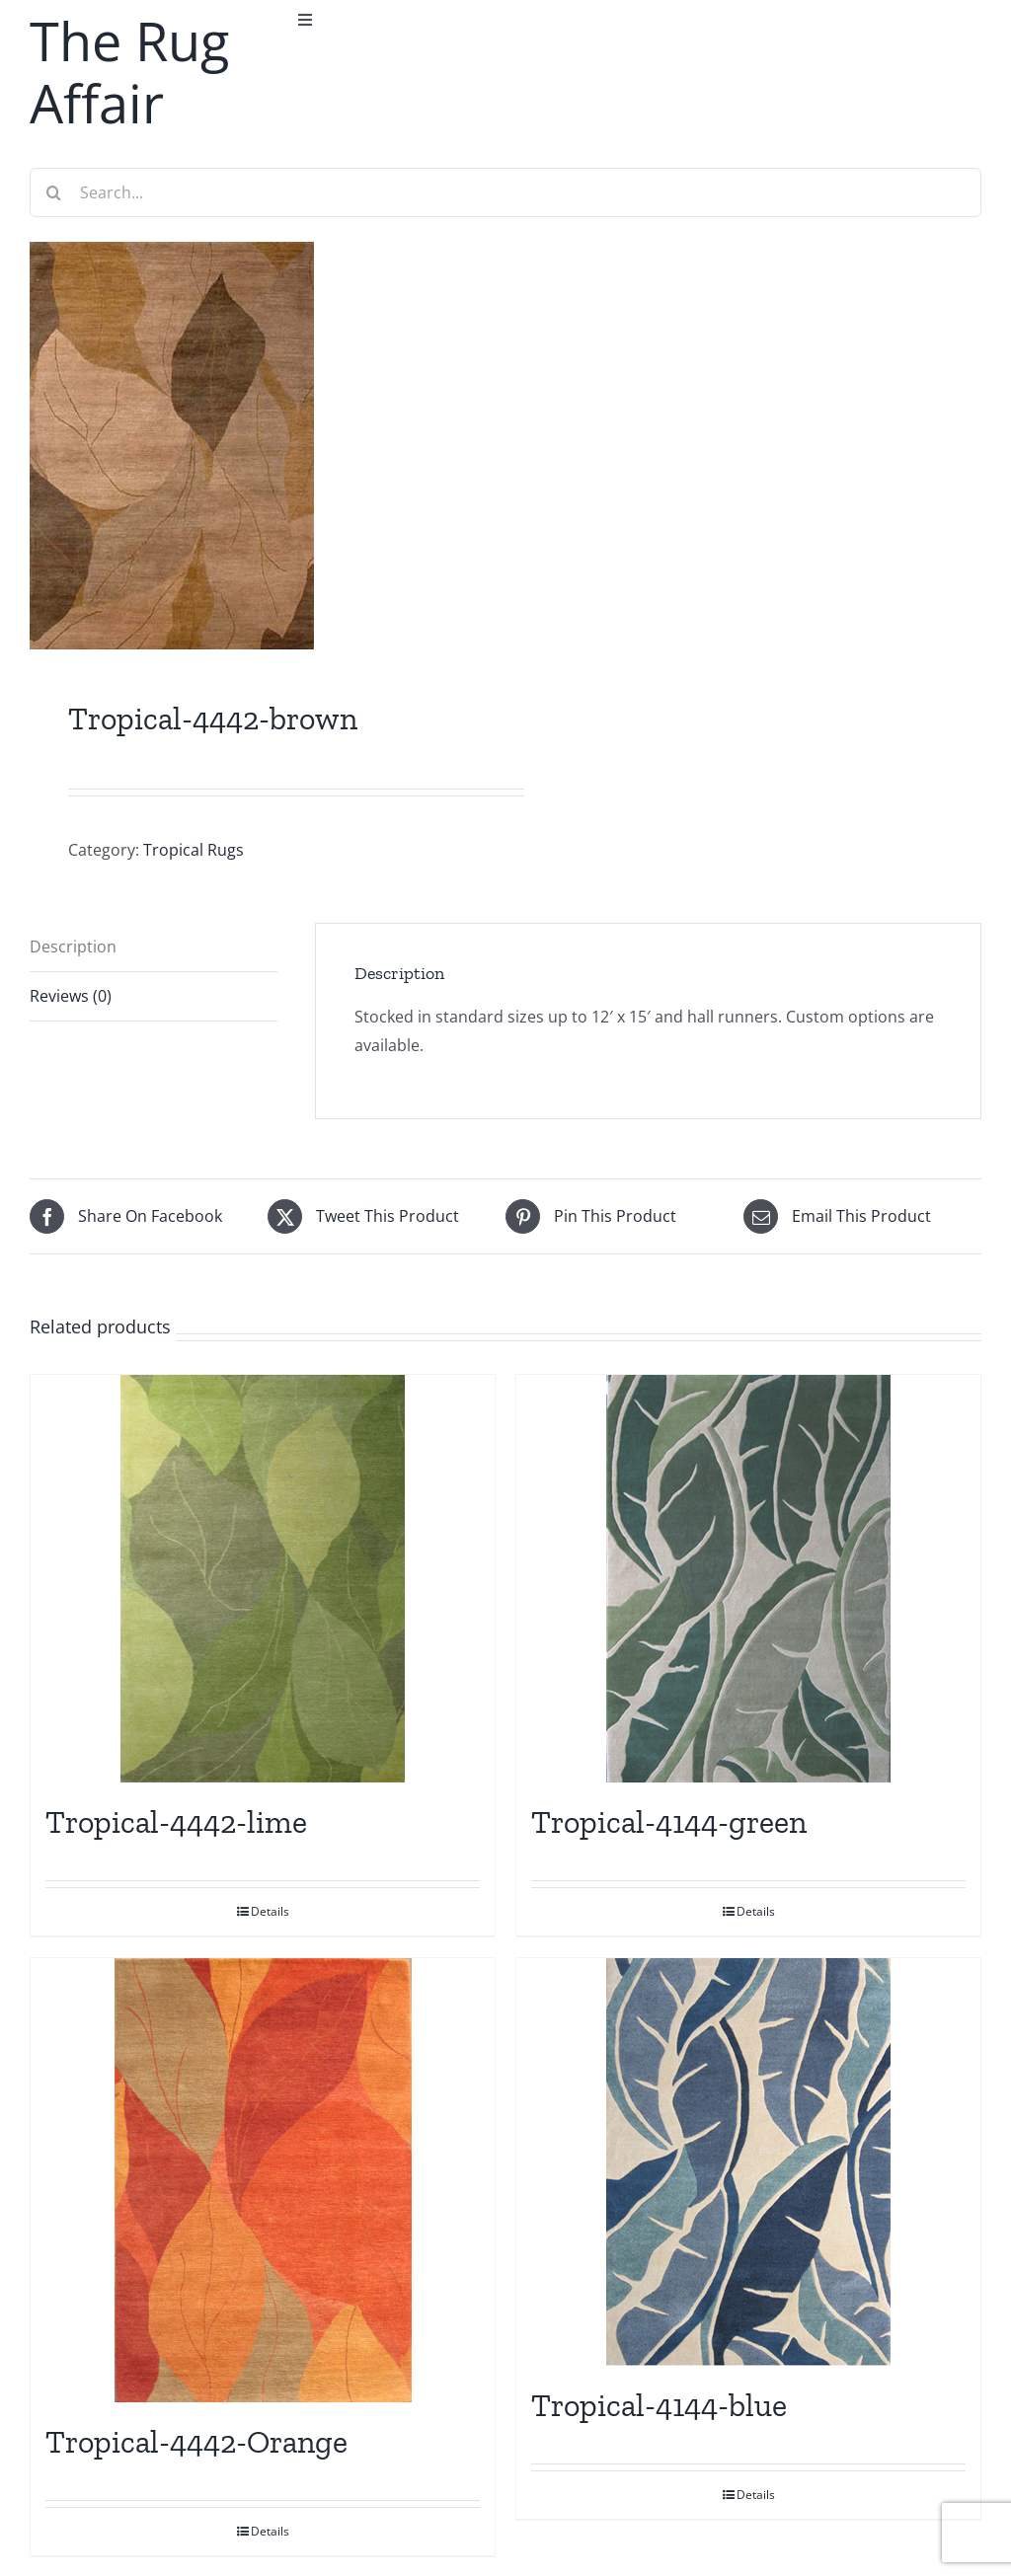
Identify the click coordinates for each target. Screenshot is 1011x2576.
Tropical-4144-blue (659, 2405)
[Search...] (505, 192)
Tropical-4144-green (669, 1822)
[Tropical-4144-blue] (748, 2162)
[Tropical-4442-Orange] (263, 2180)
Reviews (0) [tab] (71, 996)
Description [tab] (73, 946)
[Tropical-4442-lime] (263, 1578)
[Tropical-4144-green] (748, 1578)
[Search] (54, 192)
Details (270, 1911)
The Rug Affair (129, 71)
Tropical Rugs (193, 850)
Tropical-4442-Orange (196, 2442)
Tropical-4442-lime (176, 1822)
